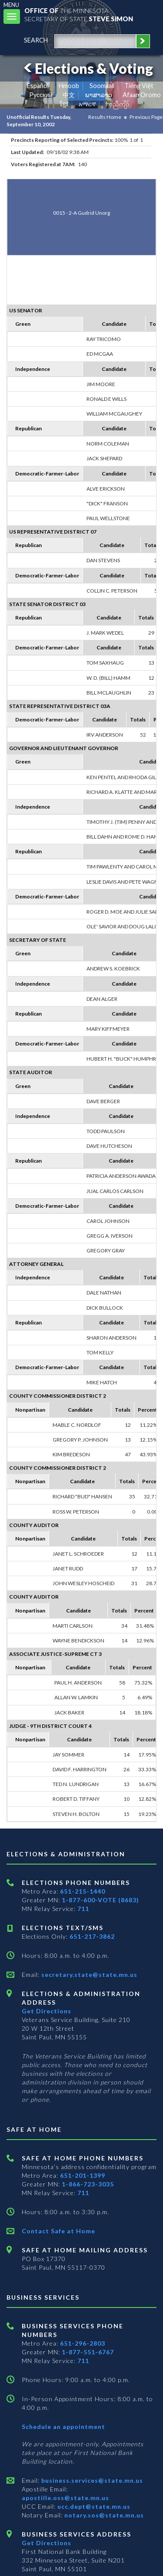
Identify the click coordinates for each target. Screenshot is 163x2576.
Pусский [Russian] (41, 94)
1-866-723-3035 (88, 2184)
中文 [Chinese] (69, 94)
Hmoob (69, 85)
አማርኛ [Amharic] (87, 104)
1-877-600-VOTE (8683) (100, 1900)
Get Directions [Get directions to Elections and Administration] (46, 2011)
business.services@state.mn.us (91, 2480)
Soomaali (102, 85)
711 (83, 1908)
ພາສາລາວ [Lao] (98, 94)
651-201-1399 (82, 2175)
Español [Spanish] (38, 85)
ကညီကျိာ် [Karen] (118, 104)
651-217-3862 (92, 1936)
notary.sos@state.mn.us (103, 2515)
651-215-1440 (82, 1891)
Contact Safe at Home (58, 2231)
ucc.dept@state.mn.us (93, 2506)
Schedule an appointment (63, 2426)
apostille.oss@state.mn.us (65, 2497)
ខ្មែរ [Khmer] (64, 104)
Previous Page (146, 117)
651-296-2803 (82, 2343)
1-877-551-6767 (88, 2352)
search (36, 40)
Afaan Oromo (142, 94)
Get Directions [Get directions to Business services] (46, 2543)
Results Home (104, 117)
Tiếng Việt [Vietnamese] (138, 85)
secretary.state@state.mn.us (88, 1974)
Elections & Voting (87, 68)
